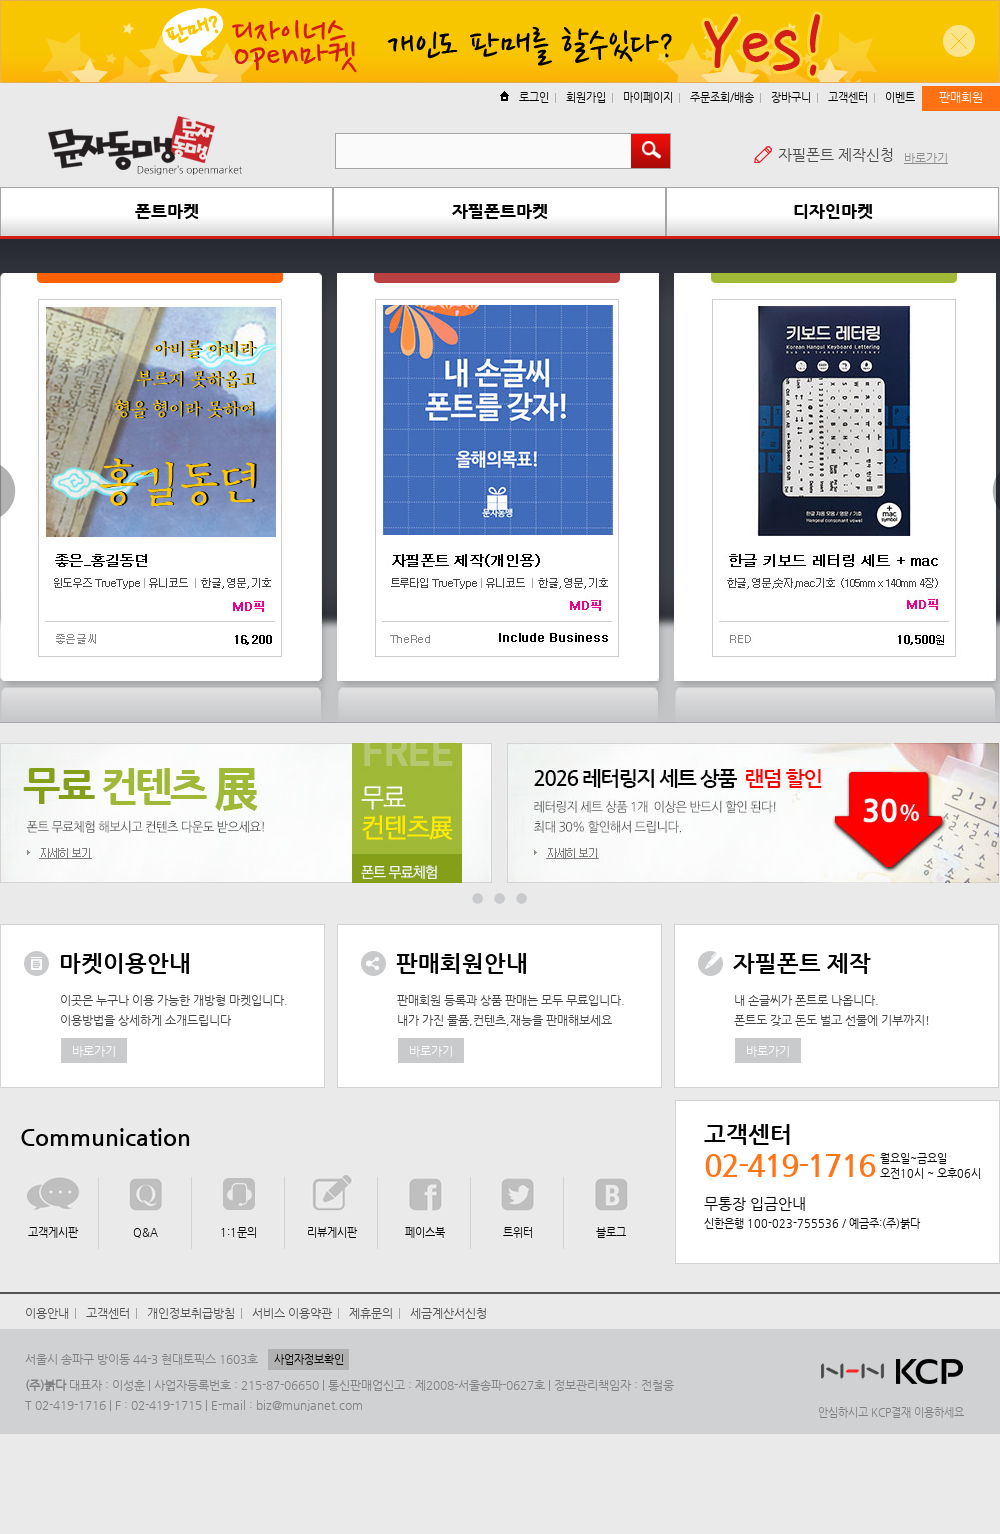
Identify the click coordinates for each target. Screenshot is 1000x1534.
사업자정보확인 (309, 1359)
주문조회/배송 (722, 97)
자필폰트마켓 (500, 211)
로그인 (524, 97)
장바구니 (791, 97)
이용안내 (47, 1313)
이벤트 (900, 97)
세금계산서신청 (448, 1313)
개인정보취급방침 (191, 1313)
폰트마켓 (167, 211)
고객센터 (848, 97)
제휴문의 (371, 1313)
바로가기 (926, 158)
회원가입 (586, 97)
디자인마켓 (833, 211)
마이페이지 (648, 97)
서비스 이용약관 (292, 1313)
